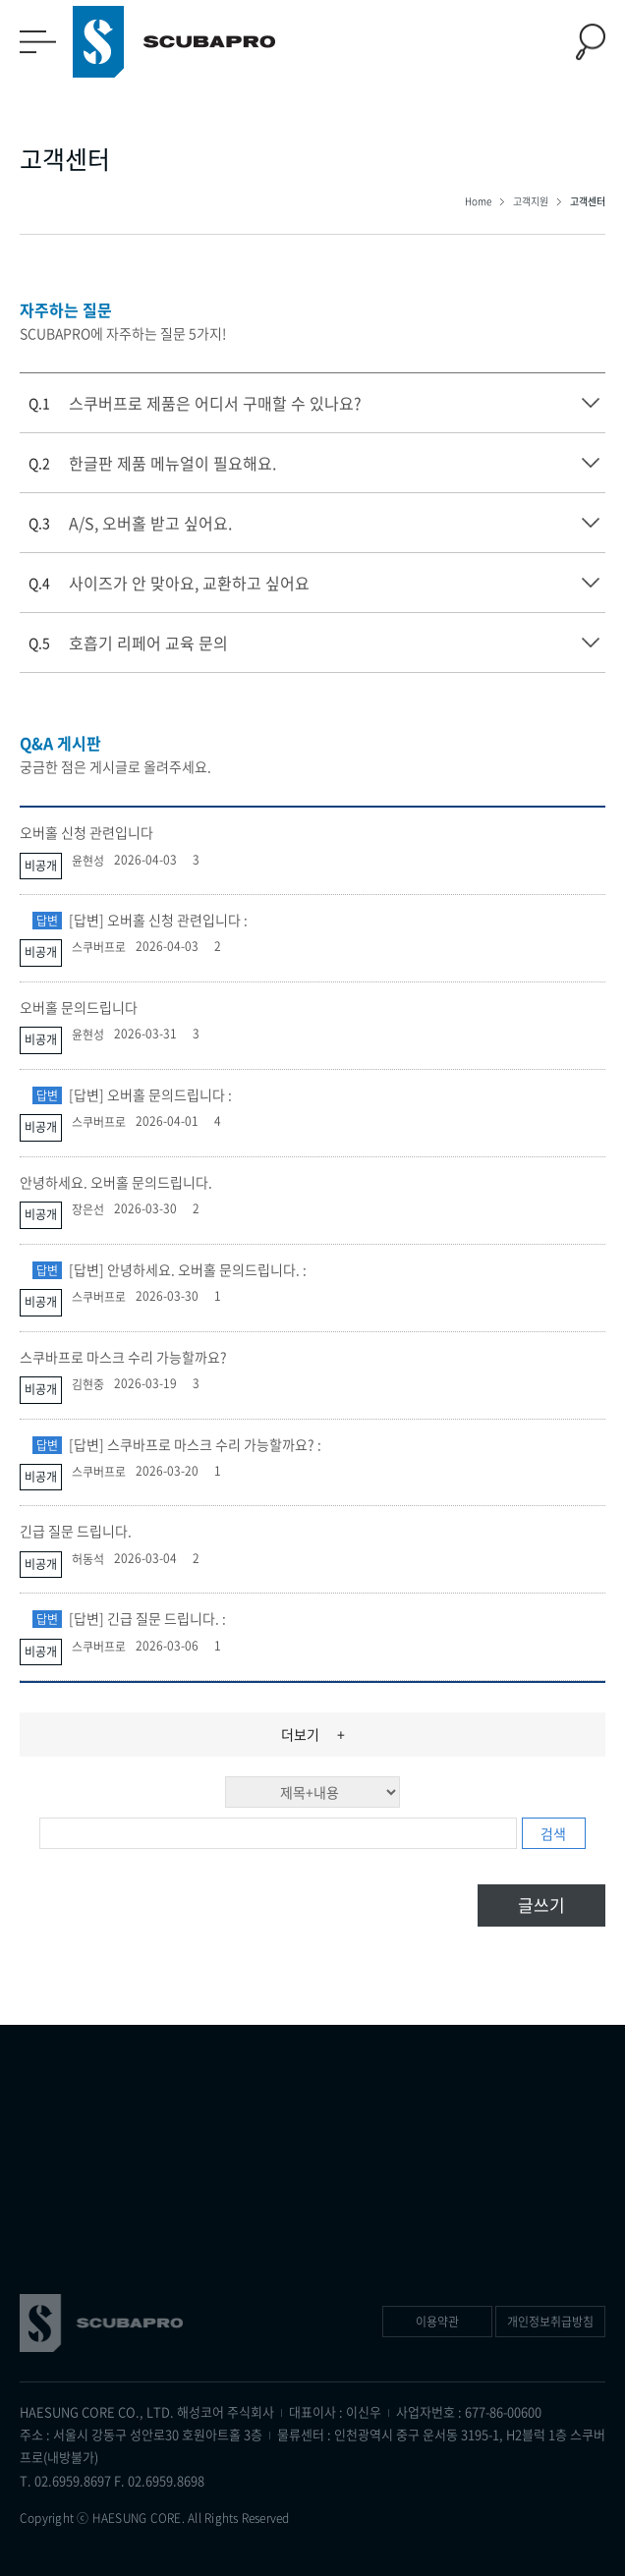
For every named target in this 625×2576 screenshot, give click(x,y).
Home (479, 201)
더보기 (313, 1734)
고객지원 (531, 201)
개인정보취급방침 (550, 2321)
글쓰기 (541, 1904)
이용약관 (437, 2321)
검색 (553, 1833)
